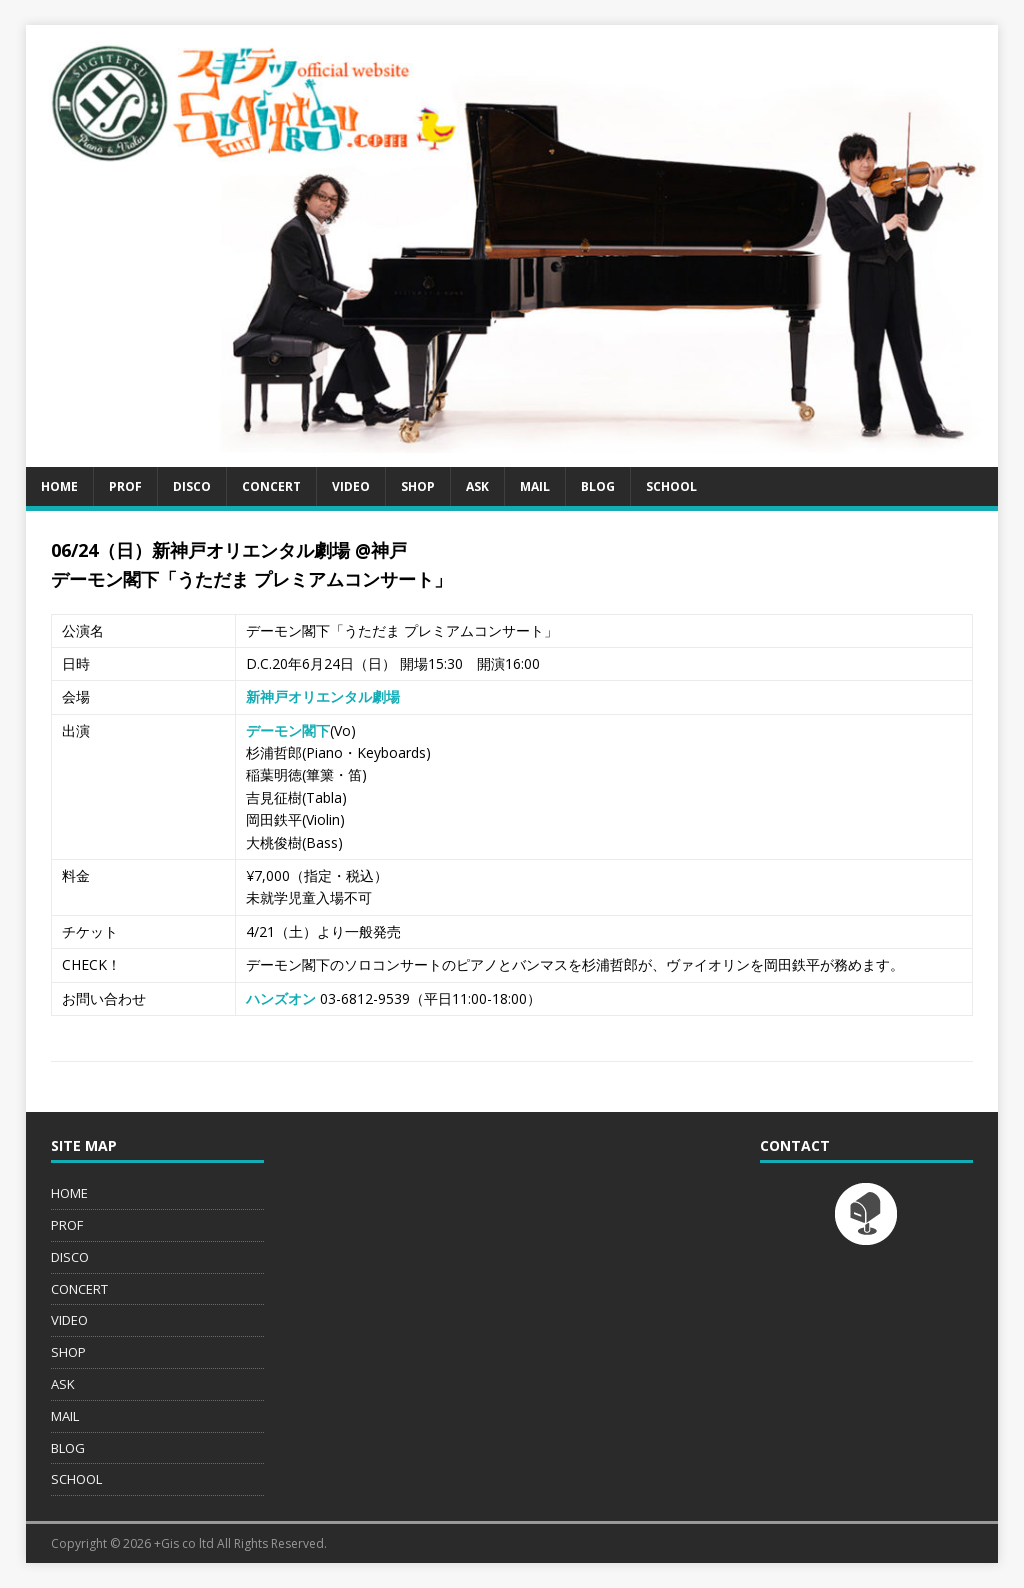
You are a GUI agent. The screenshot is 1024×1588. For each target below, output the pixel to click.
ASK (477, 486)
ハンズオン (281, 998)
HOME (59, 486)
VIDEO (351, 486)
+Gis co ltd (184, 1543)
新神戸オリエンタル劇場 (323, 696)
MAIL (535, 486)
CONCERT (271, 486)
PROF (125, 486)
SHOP (418, 486)
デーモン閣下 (288, 730)
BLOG (598, 486)
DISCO (192, 486)
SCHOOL (671, 486)
